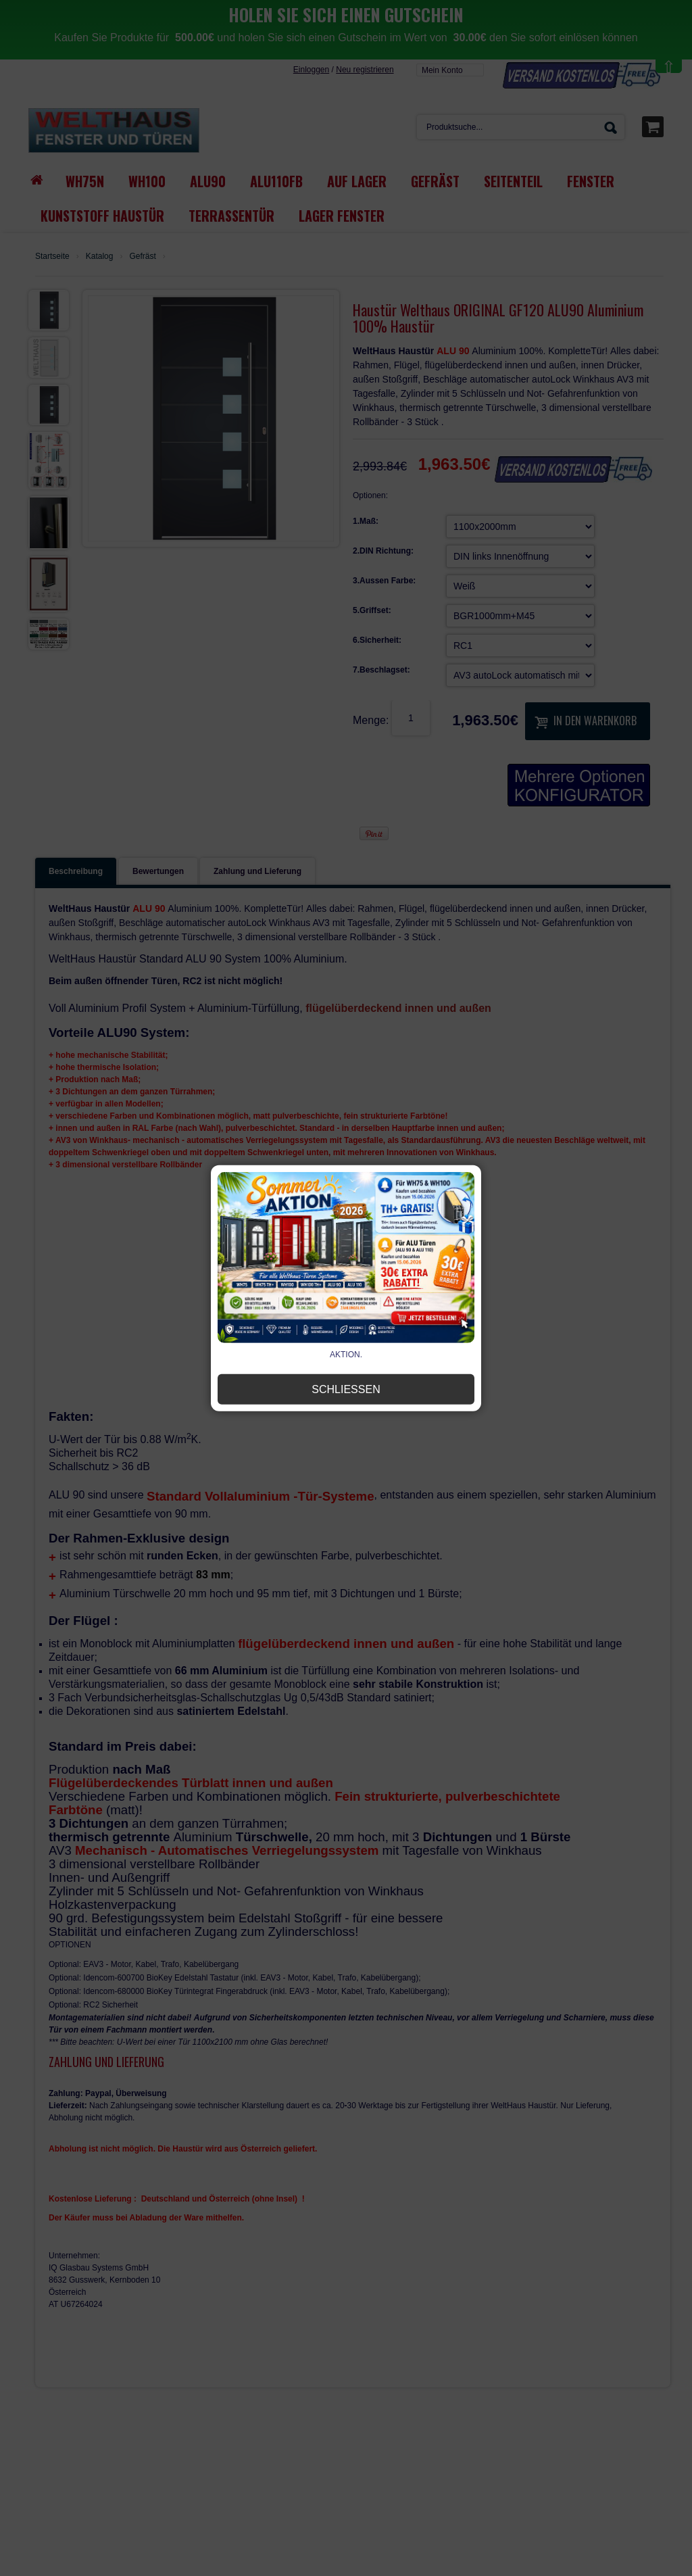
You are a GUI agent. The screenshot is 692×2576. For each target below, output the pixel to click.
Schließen (346, 1389)
